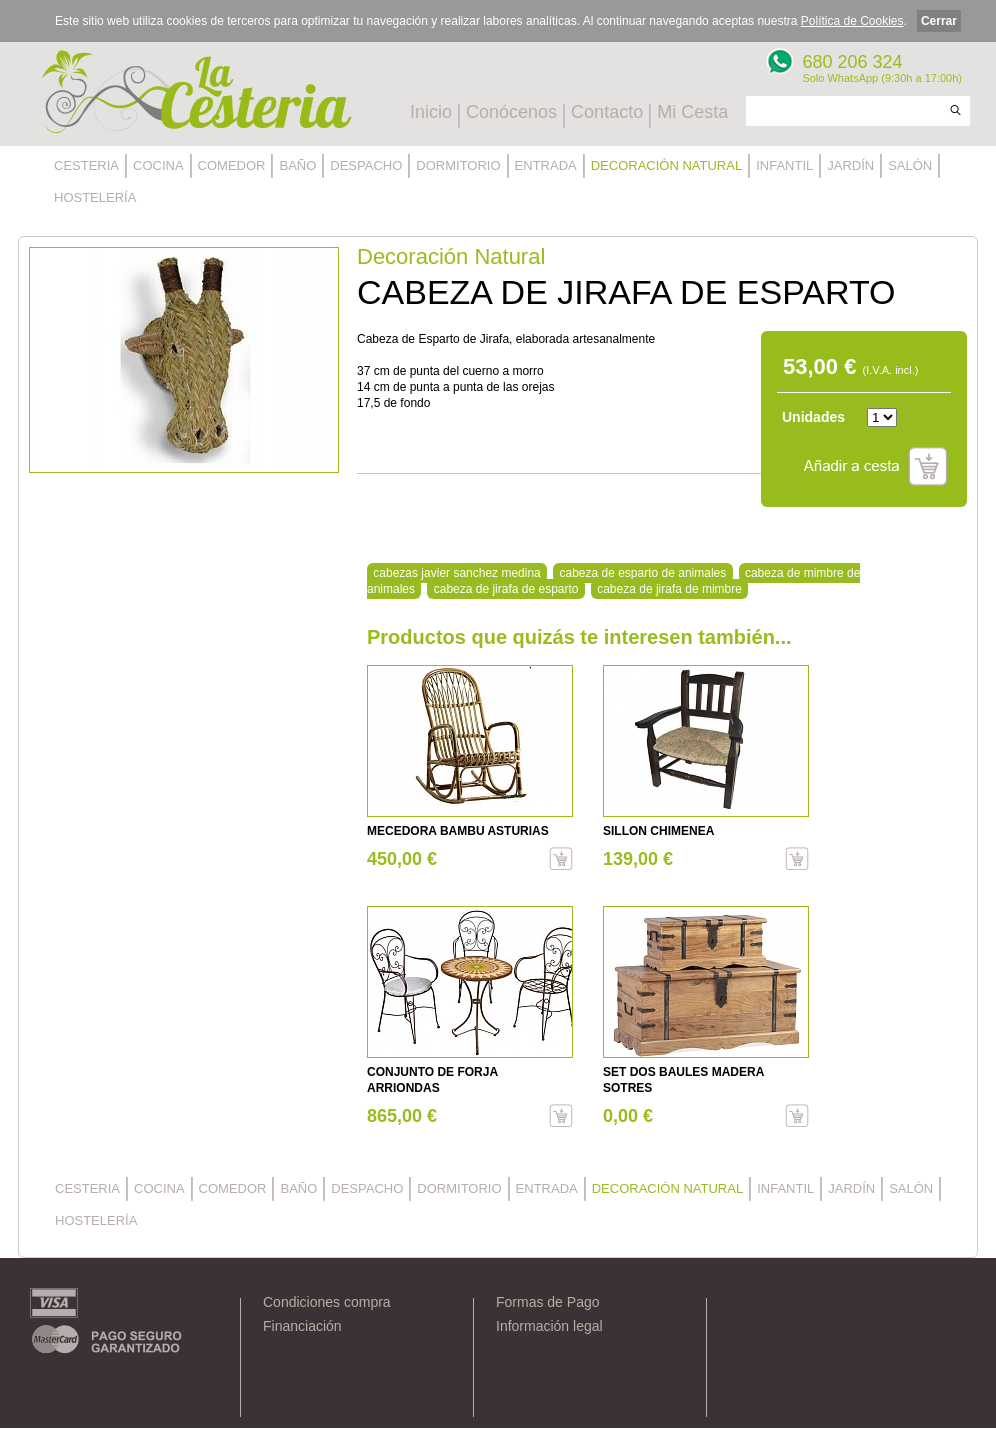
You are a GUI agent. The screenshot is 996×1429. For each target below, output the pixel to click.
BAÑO (297, 165)
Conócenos (511, 112)
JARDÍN (850, 165)
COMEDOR (232, 165)
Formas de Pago (548, 1302)
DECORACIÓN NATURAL (666, 165)
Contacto (607, 112)
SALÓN (910, 165)
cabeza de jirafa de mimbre (669, 589)
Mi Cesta (692, 112)
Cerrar (939, 21)
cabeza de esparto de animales (642, 573)
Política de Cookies (852, 21)
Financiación (302, 1326)
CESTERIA (86, 165)
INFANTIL (784, 165)
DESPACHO (366, 165)
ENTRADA (546, 165)
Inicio (431, 112)
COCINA (158, 165)
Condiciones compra (327, 1302)
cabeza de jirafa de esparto (506, 589)
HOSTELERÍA (95, 197)
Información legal (549, 1326)
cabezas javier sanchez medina (456, 573)
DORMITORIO (458, 165)
